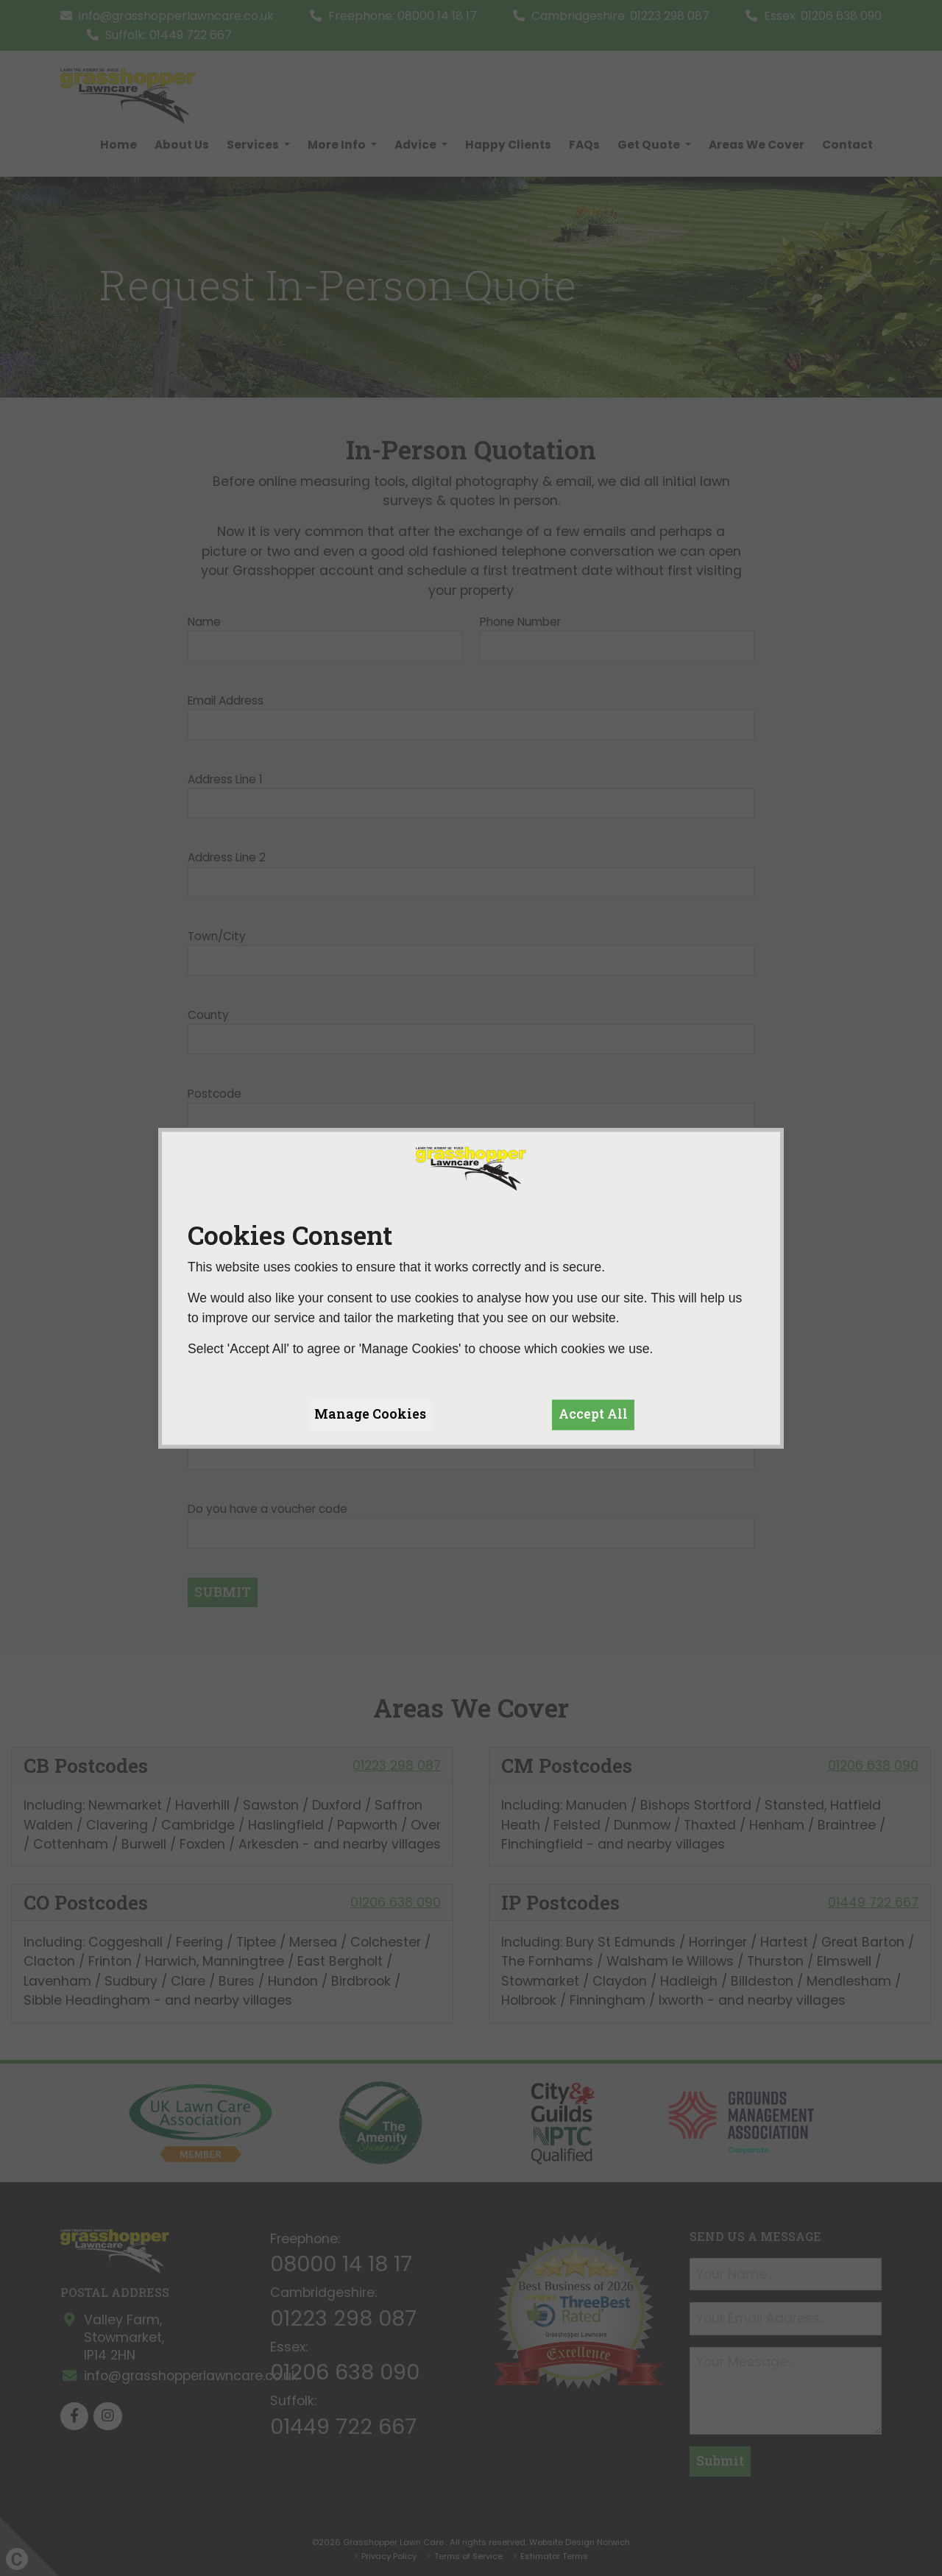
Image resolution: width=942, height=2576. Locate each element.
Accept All (593, 1414)
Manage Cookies (370, 1414)
